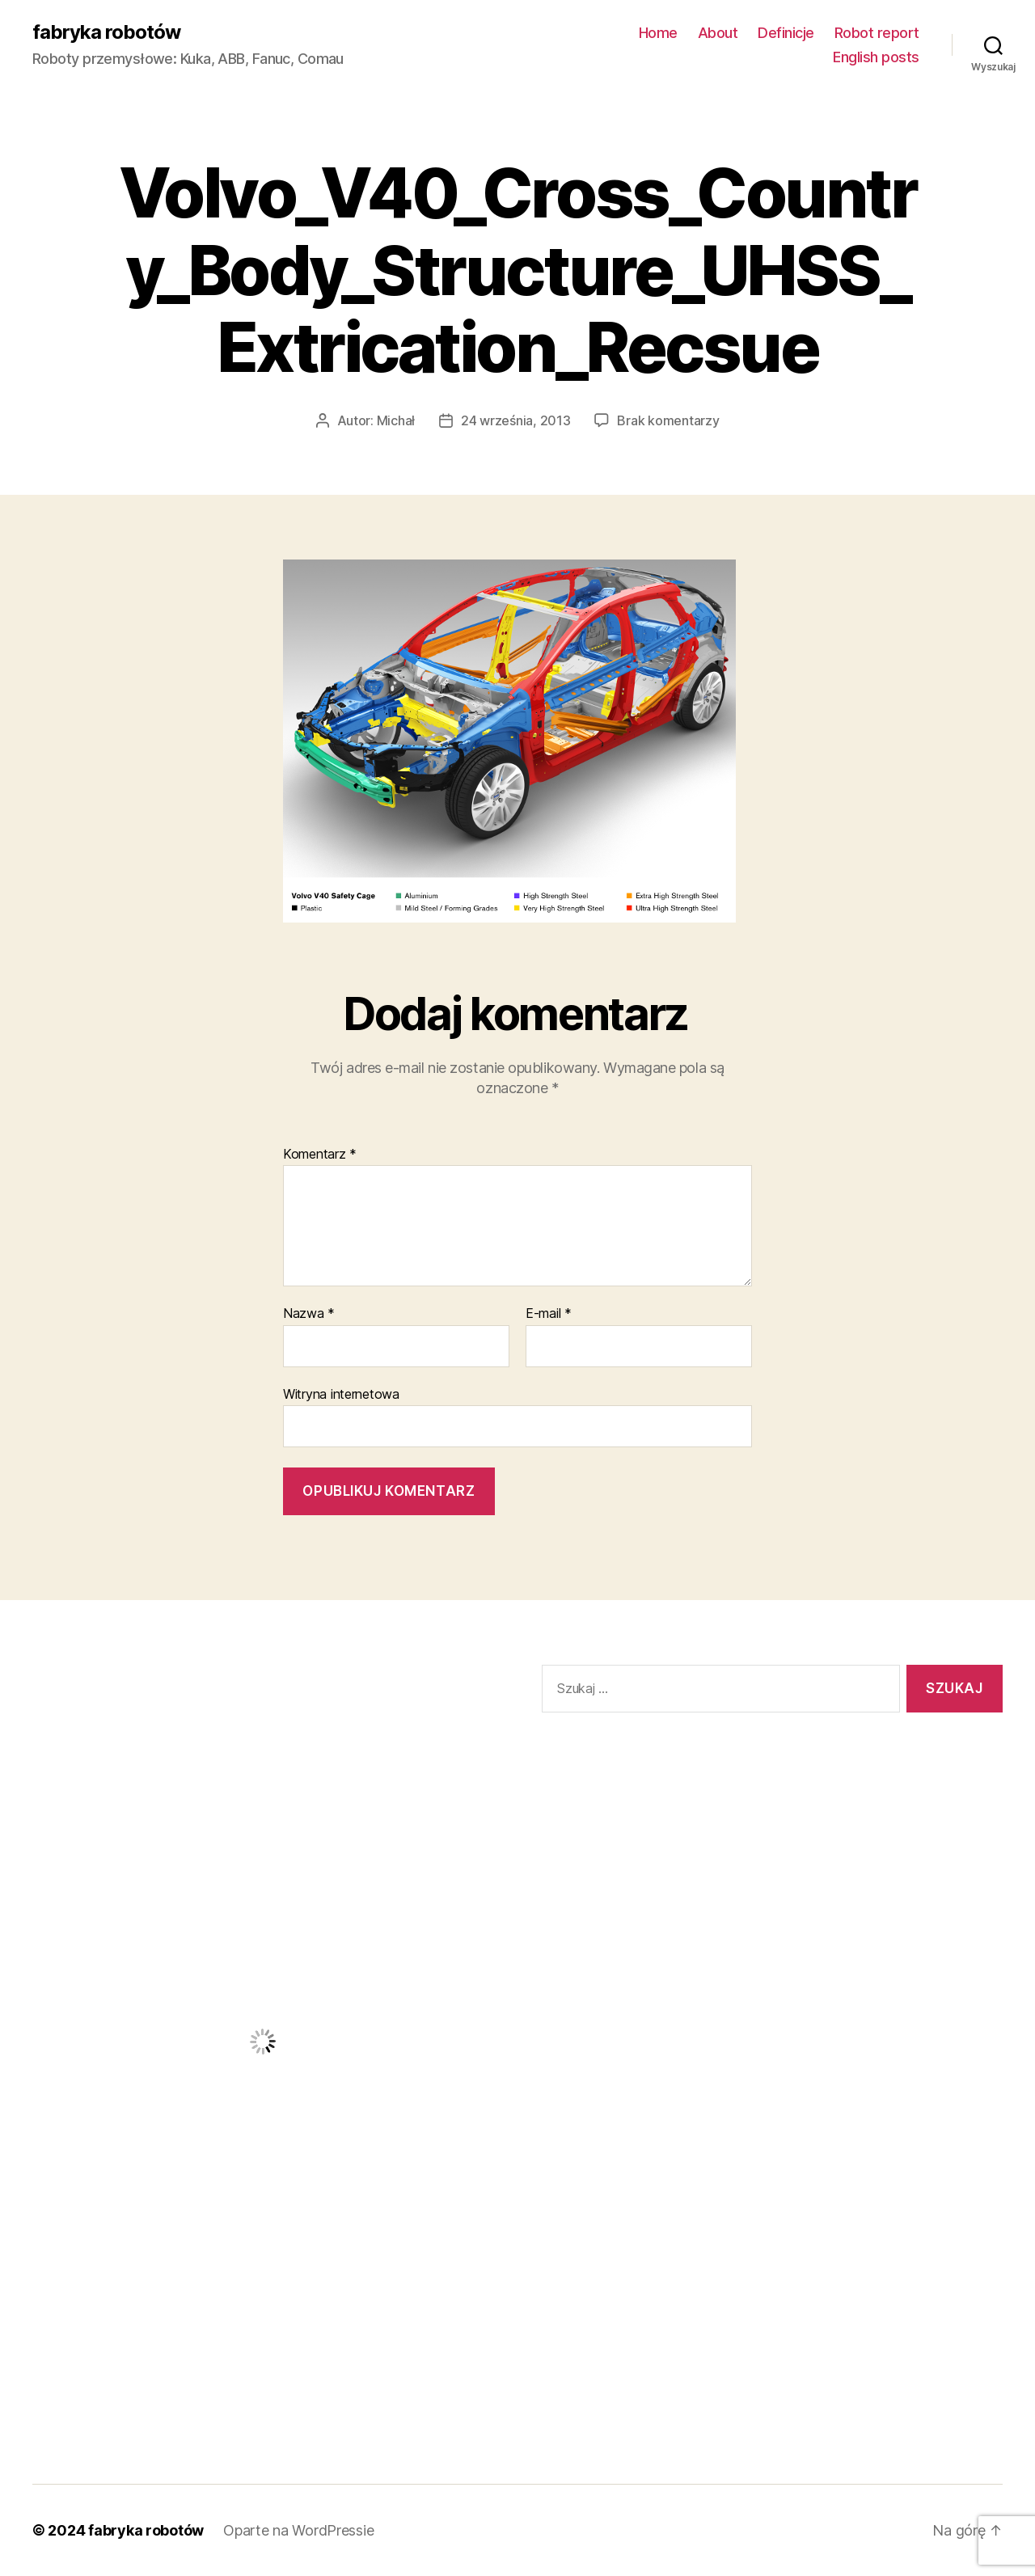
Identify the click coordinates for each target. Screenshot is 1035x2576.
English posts (876, 57)
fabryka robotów (106, 32)
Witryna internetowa (341, 1394)
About (718, 32)
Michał (396, 420)
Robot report (876, 32)
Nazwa (309, 1314)
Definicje (786, 32)
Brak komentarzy (668, 420)
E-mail (549, 1314)
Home (658, 32)
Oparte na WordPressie (298, 2530)
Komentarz (320, 1154)
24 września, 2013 (515, 420)
